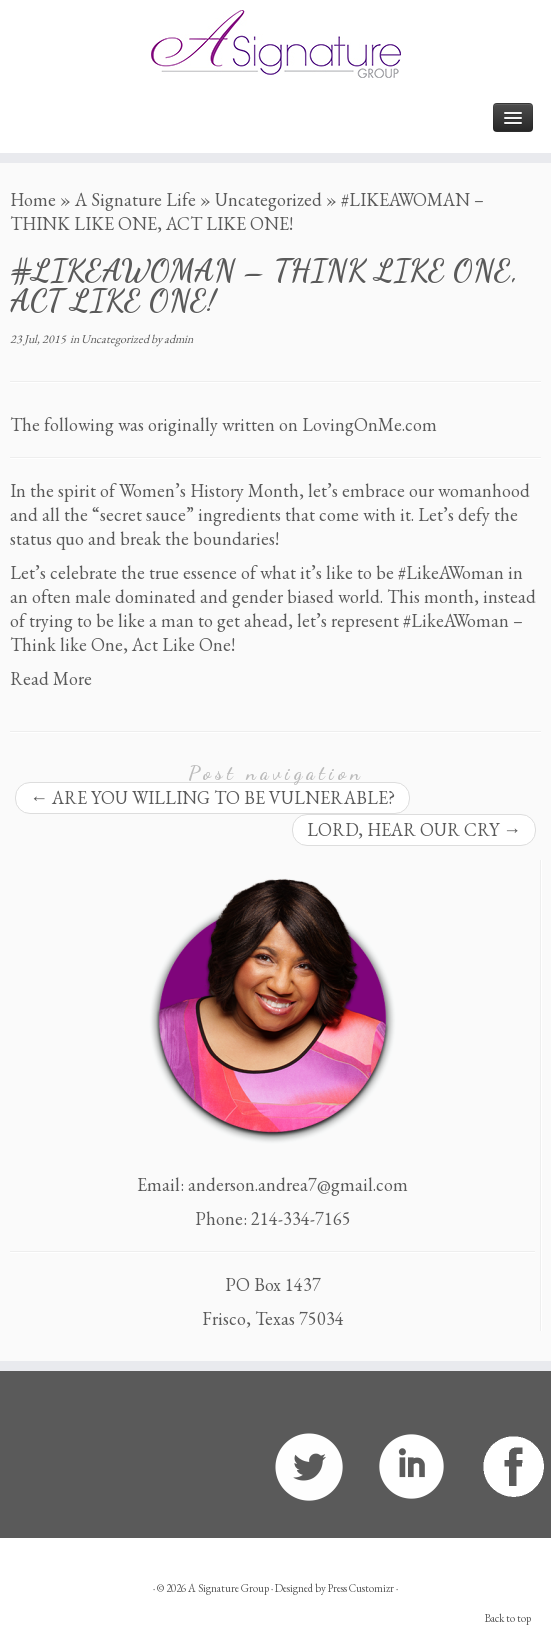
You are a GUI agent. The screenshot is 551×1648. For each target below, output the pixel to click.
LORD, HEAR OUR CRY (414, 829)
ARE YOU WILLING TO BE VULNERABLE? (212, 797)
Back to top (508, 1618)
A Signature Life (135, 199)
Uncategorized (268, 199)
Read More (51, 678)
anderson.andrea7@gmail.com (298, 1184)
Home (33, 199)
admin (178, 339)
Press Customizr (361, 1588)
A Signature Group (228, 1588)
